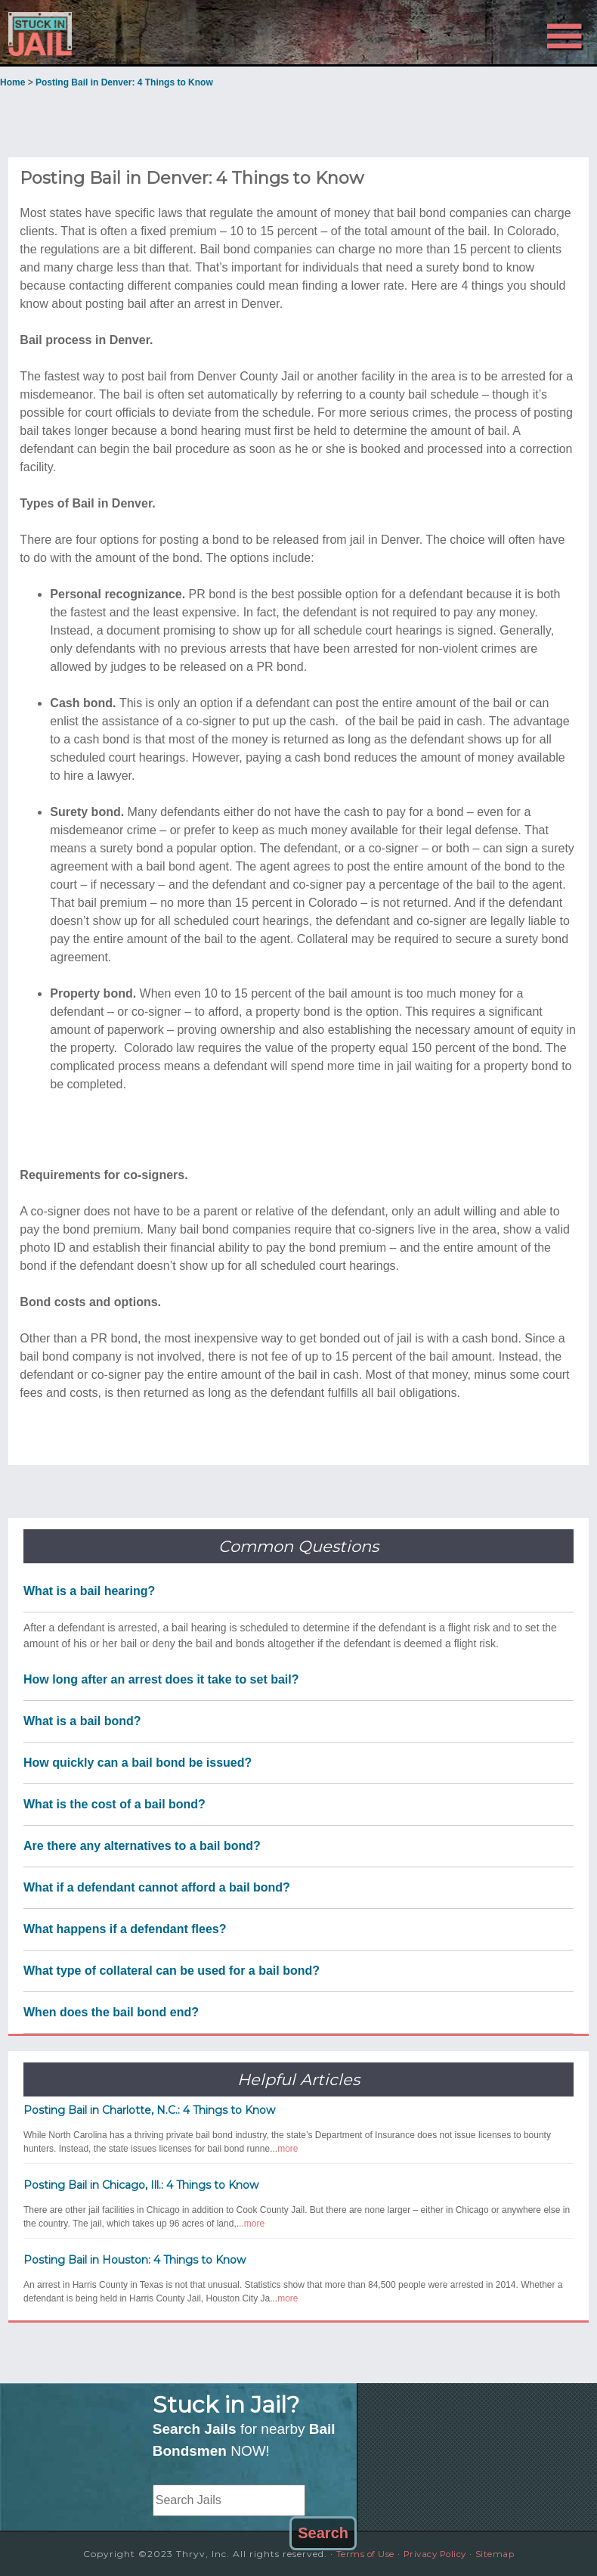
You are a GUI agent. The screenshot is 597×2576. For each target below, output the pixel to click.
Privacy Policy (436, 2553)
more (287, 2148)
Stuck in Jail (95, 32)
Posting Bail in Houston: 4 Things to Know (134, 2260)
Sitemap (502, 2553)
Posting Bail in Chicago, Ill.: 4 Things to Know (140, 2185)
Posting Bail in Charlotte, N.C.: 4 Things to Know (149, 2110)
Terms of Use (359, 2553)
